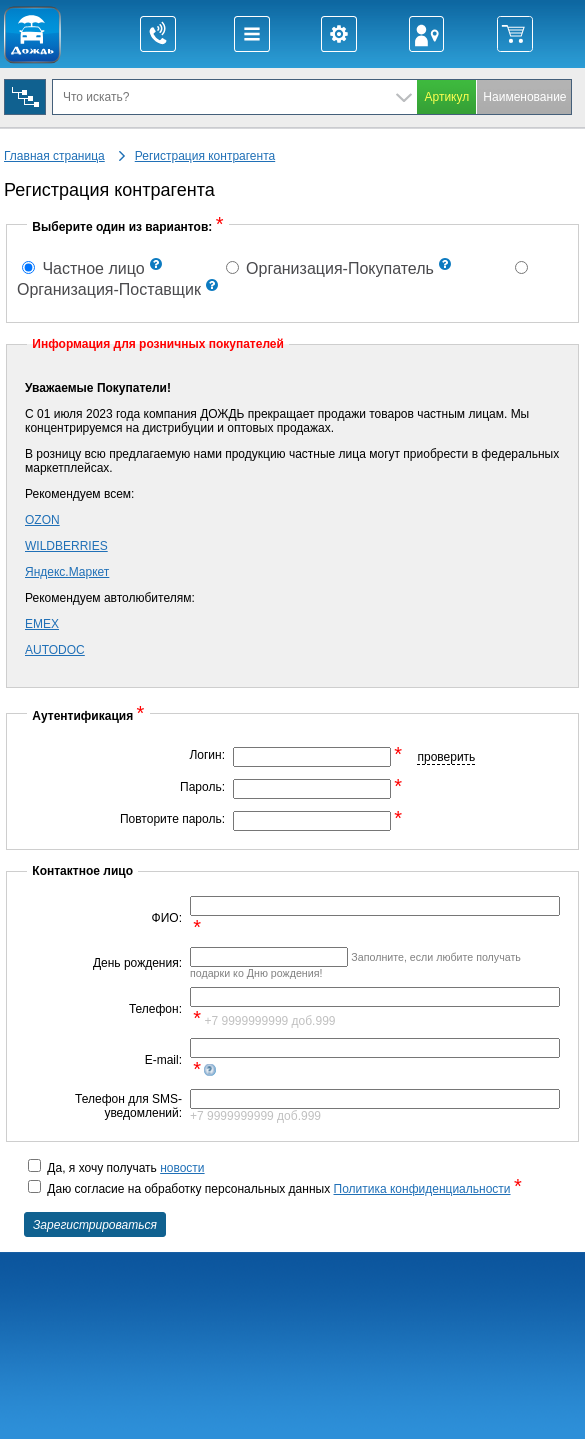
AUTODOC (55, 650)
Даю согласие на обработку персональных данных (273, 1189)
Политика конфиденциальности (422, 1189)
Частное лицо (83, 268)
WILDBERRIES (66, 546)
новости (182, 1168)
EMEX (42, 624)
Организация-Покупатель (330, 268)
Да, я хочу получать (116, 1168)
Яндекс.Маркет (67, 572)
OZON (42, 520)
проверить (446, 757)
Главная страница (54, 156)
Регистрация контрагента (205, 156)
